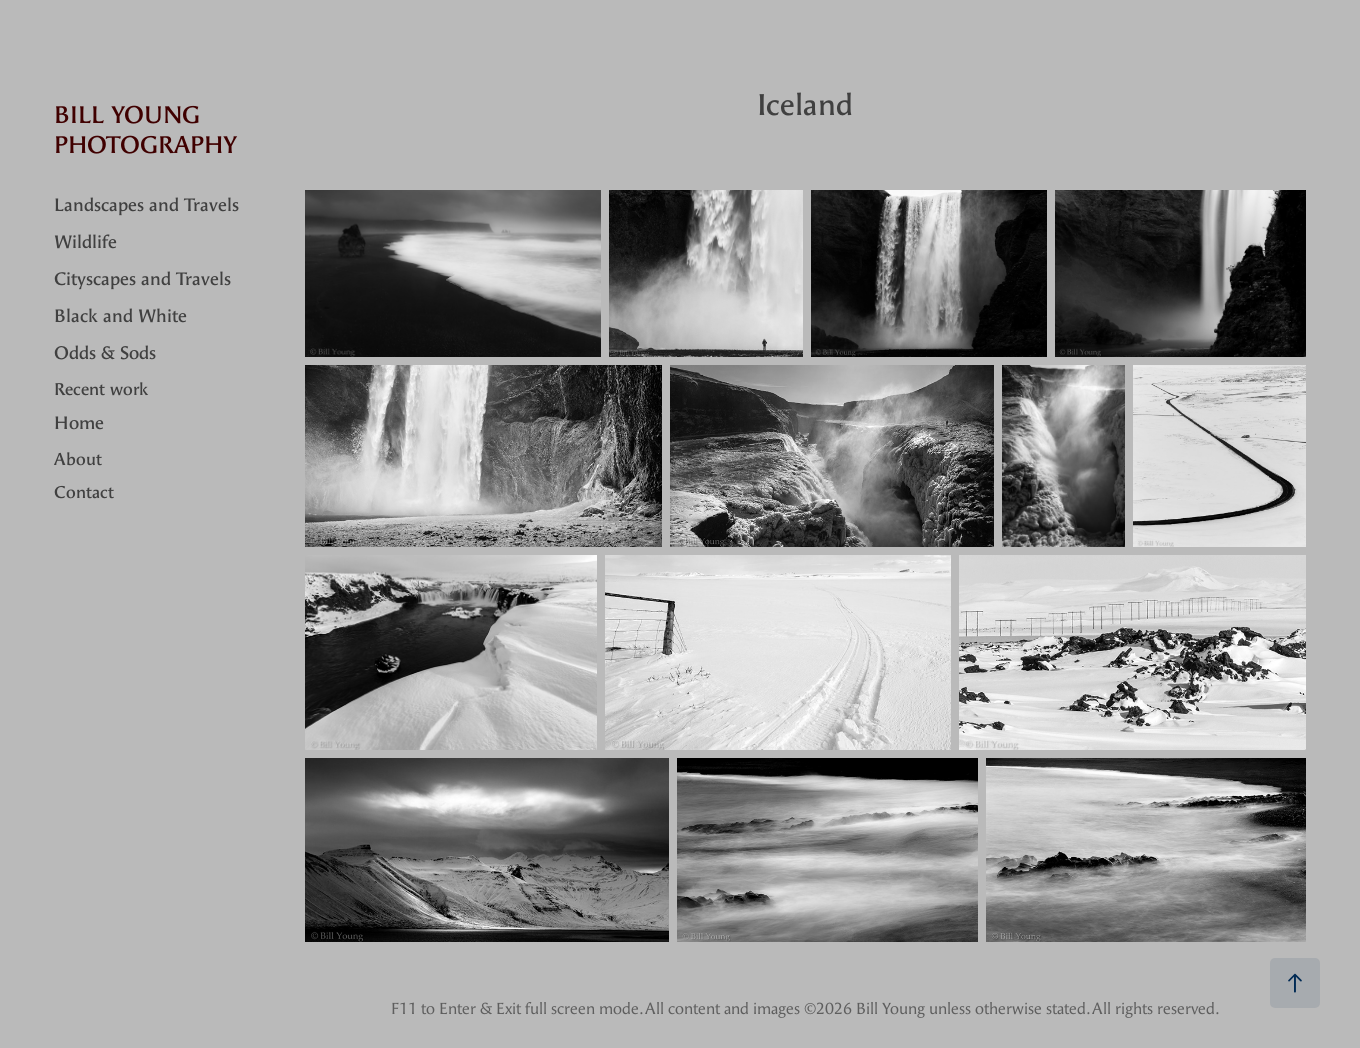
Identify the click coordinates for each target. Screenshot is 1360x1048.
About (78, 459)
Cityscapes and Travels (142, 279)
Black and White (120, 316)
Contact (84, 492)
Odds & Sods (105, 353)
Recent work (101, 389)
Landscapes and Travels (146, 205)
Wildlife (85, 242)
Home (79, 423)
